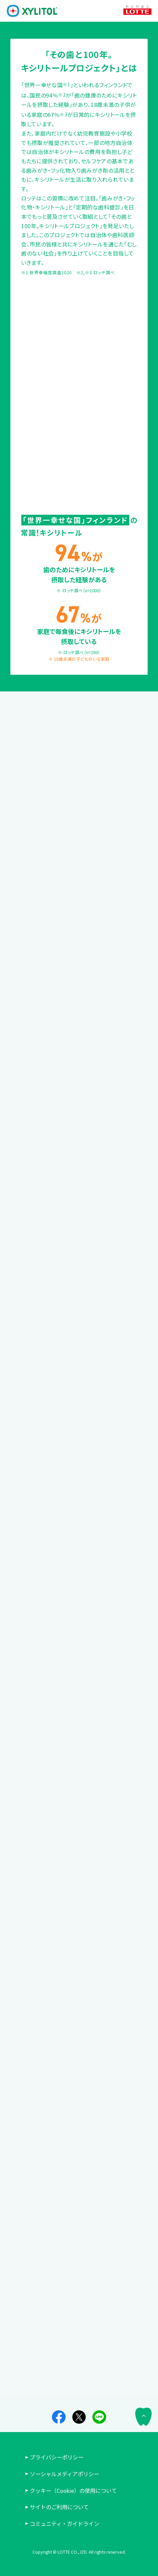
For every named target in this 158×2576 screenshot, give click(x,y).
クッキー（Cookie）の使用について (76, 2490)
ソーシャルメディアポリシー (64, 2474)
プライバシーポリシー (56, 2457)
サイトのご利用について (59, 2507)
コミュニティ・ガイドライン (64, 2524)
